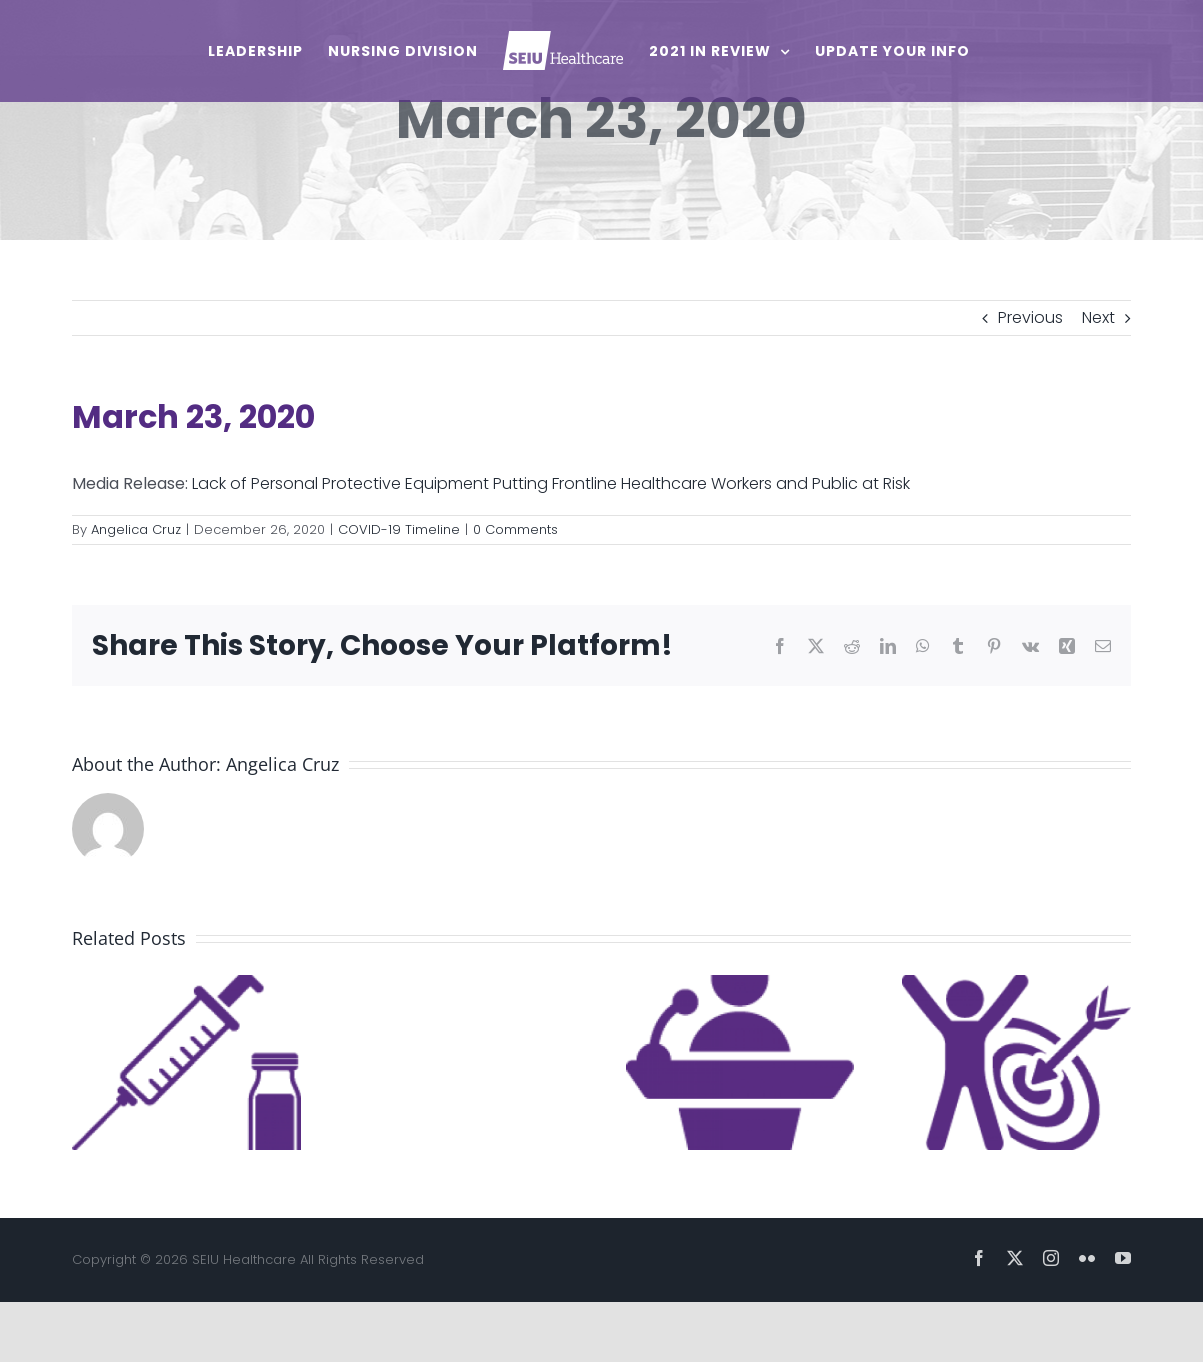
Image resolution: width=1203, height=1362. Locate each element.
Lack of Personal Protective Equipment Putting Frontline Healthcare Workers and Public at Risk (551, 483)
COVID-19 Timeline (399, 529)
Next (1098, 317)
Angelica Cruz (136, 529)
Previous (1030, 317)
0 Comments (515, 529)
